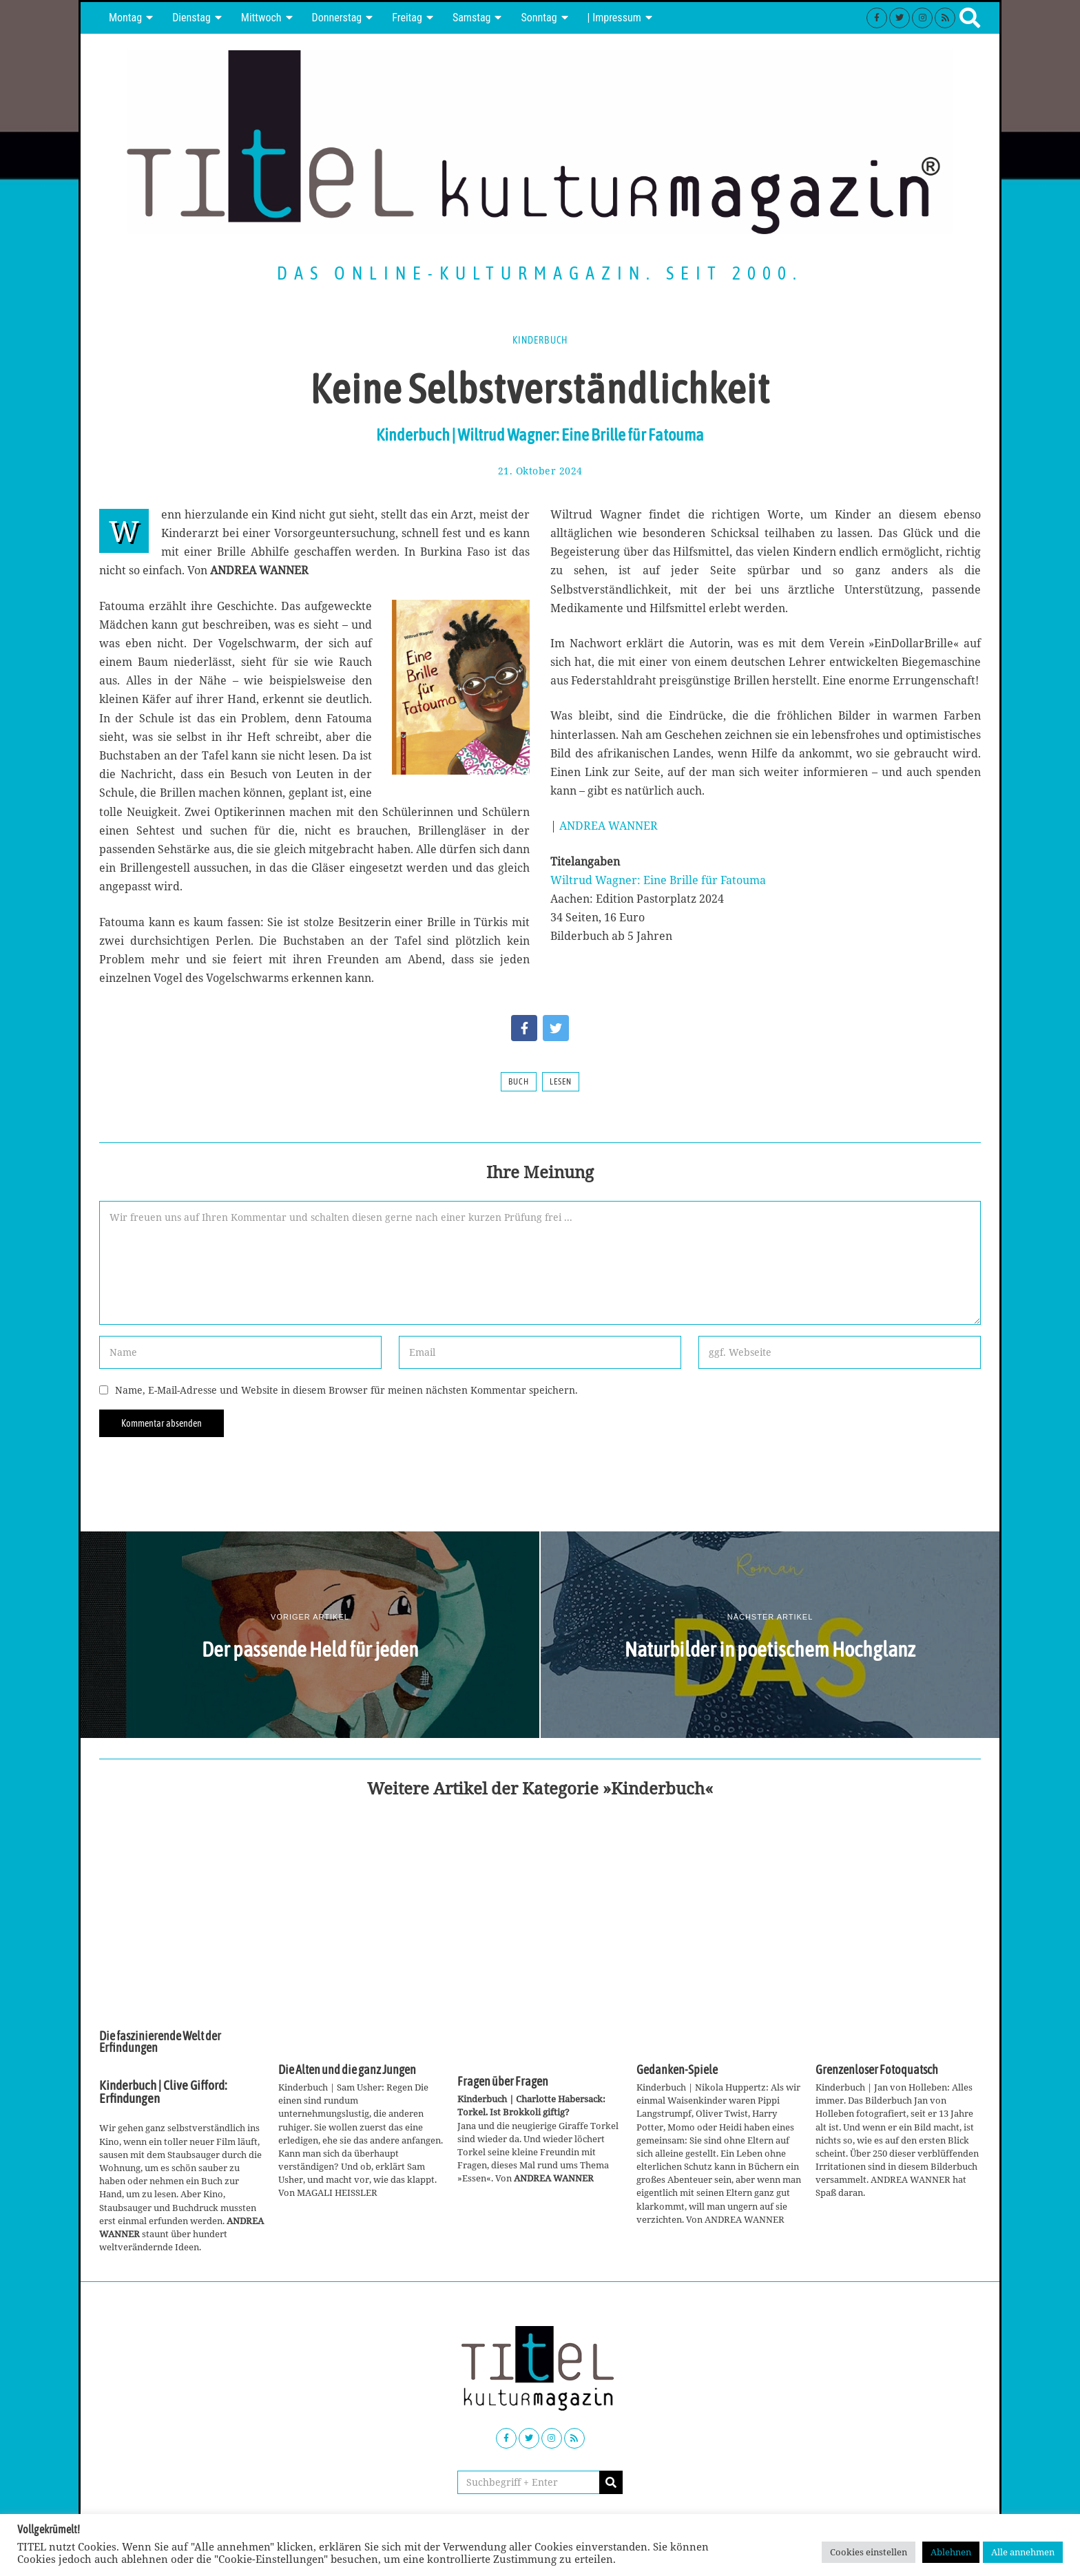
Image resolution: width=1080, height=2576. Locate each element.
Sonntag (539, 17)
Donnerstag (337, 17)
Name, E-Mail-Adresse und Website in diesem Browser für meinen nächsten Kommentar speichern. (346, 1389)
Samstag (472, 17)
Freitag (407, 17)
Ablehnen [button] (951, 2552)
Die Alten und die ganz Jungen (347, 2070)
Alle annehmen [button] (1023, 2552)
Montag (125, 17)
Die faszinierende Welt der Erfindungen (160, 2042)
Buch (518, 1082)
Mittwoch (261, 17)
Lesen (561, 1082)
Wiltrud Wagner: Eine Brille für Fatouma (658, 880)
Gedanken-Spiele (677, 2070)
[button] (611, 2482)
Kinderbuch (540, 340)
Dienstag (191, 17)
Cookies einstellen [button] (868, 2552)
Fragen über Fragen (502, 2081)
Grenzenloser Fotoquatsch (877, 2070)
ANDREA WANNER (608, 825)
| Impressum (614, 17)
